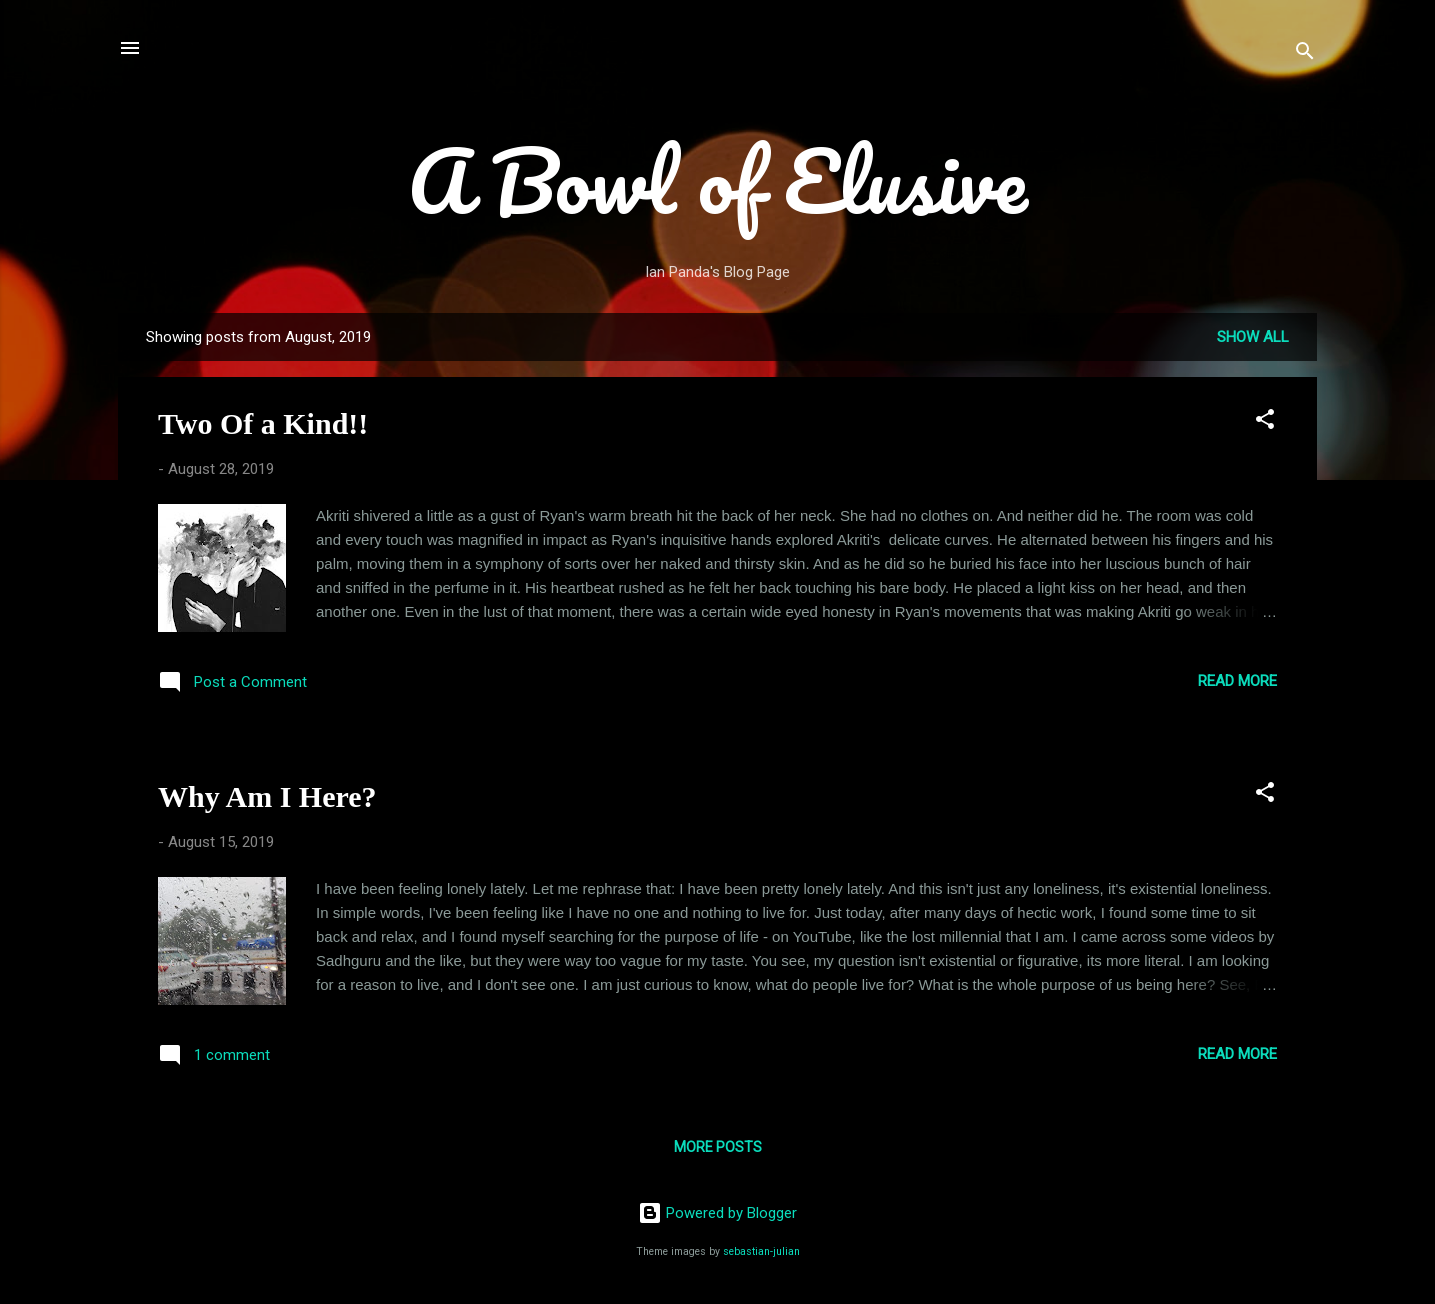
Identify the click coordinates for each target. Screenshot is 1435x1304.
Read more (1237, 681)
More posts (718, 1147)
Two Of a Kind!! (263, 423)
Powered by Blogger (717, 1213)
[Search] (1305, 54)
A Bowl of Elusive (717, 180)
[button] (1265, 422)
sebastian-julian (761, 1251)
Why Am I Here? (267, 796)
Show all (1253, 337)
